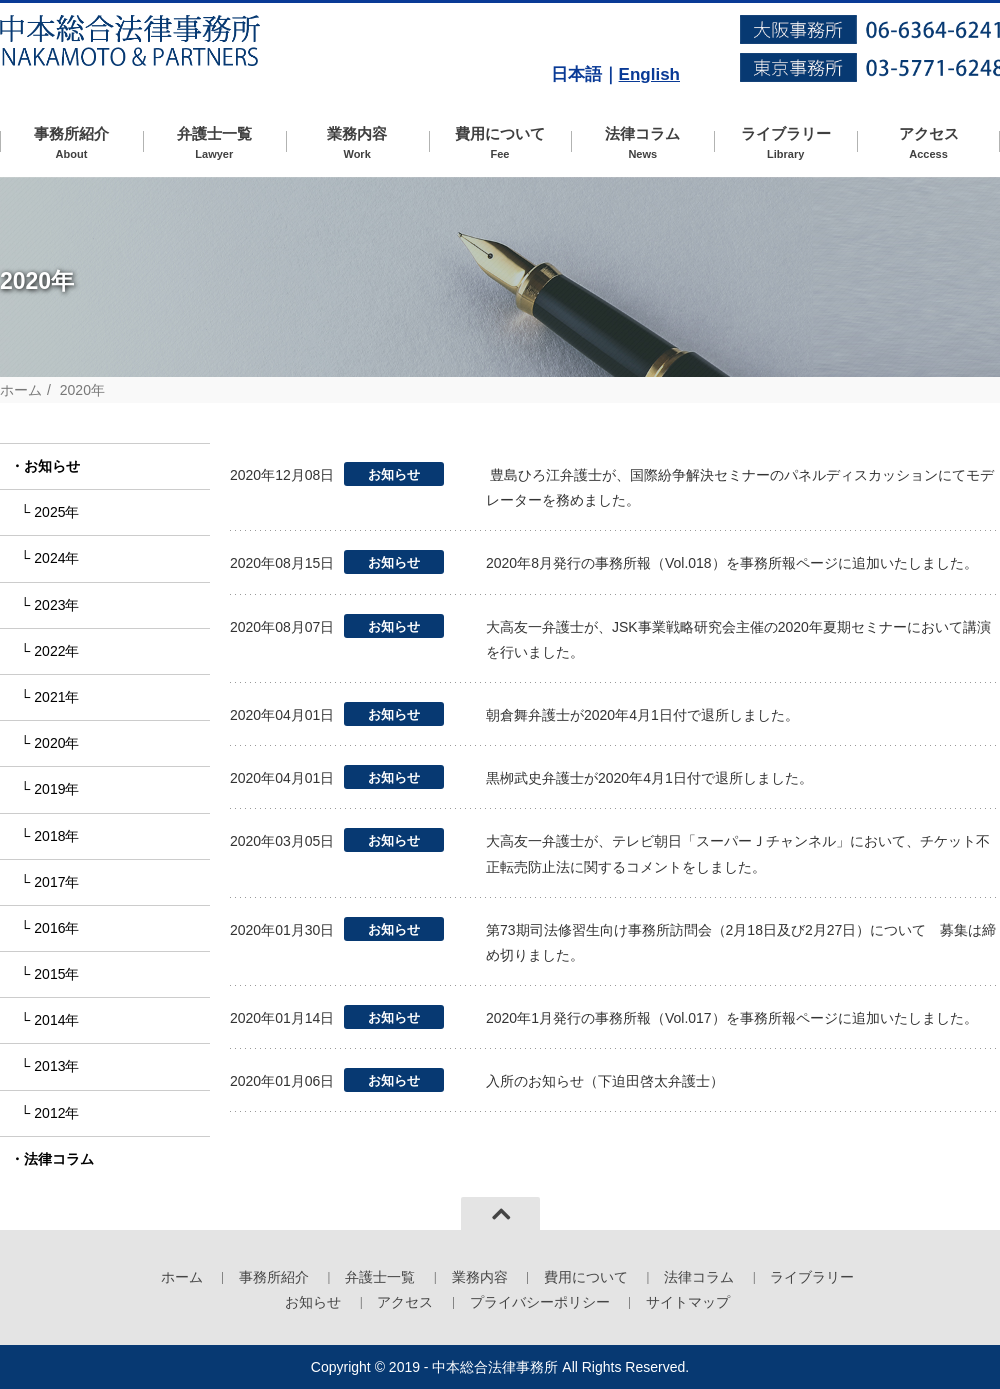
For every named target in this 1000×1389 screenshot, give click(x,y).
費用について (500, 143)
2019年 (56, 789)
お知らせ (52, 466)
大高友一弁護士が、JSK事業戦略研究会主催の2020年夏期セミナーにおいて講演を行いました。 (738, 639)
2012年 (56, 1113)
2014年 (56, 1020)
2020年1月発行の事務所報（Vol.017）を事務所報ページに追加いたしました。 (732, 1018)
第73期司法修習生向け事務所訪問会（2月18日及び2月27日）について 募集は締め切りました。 (741, 942)
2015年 (56, 974)
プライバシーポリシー (540, 1302)
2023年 (56, 605)
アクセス (928, 143)
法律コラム (642, 143)
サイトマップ (688, 1302)
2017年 (56, 882)
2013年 (56, 1066)
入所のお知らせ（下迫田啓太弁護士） (605, 1081)
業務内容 (357, 143)
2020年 (56, 743)
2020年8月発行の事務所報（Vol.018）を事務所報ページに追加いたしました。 (732, 563)
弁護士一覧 (214, 143)
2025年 (56, 512)
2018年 (56, 836)
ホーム (21, 390)
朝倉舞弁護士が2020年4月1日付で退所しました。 (642, 715)
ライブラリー (785, 143)
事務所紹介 (71, 143)
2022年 (56, 651)
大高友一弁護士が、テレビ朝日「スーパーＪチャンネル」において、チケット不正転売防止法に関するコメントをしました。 (738, 853)
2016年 (56, 928)
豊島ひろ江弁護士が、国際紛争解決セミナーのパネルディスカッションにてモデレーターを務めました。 (740, 487)
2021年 (56, 697)
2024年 (56, 558)
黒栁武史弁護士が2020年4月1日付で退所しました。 (649, 778)
